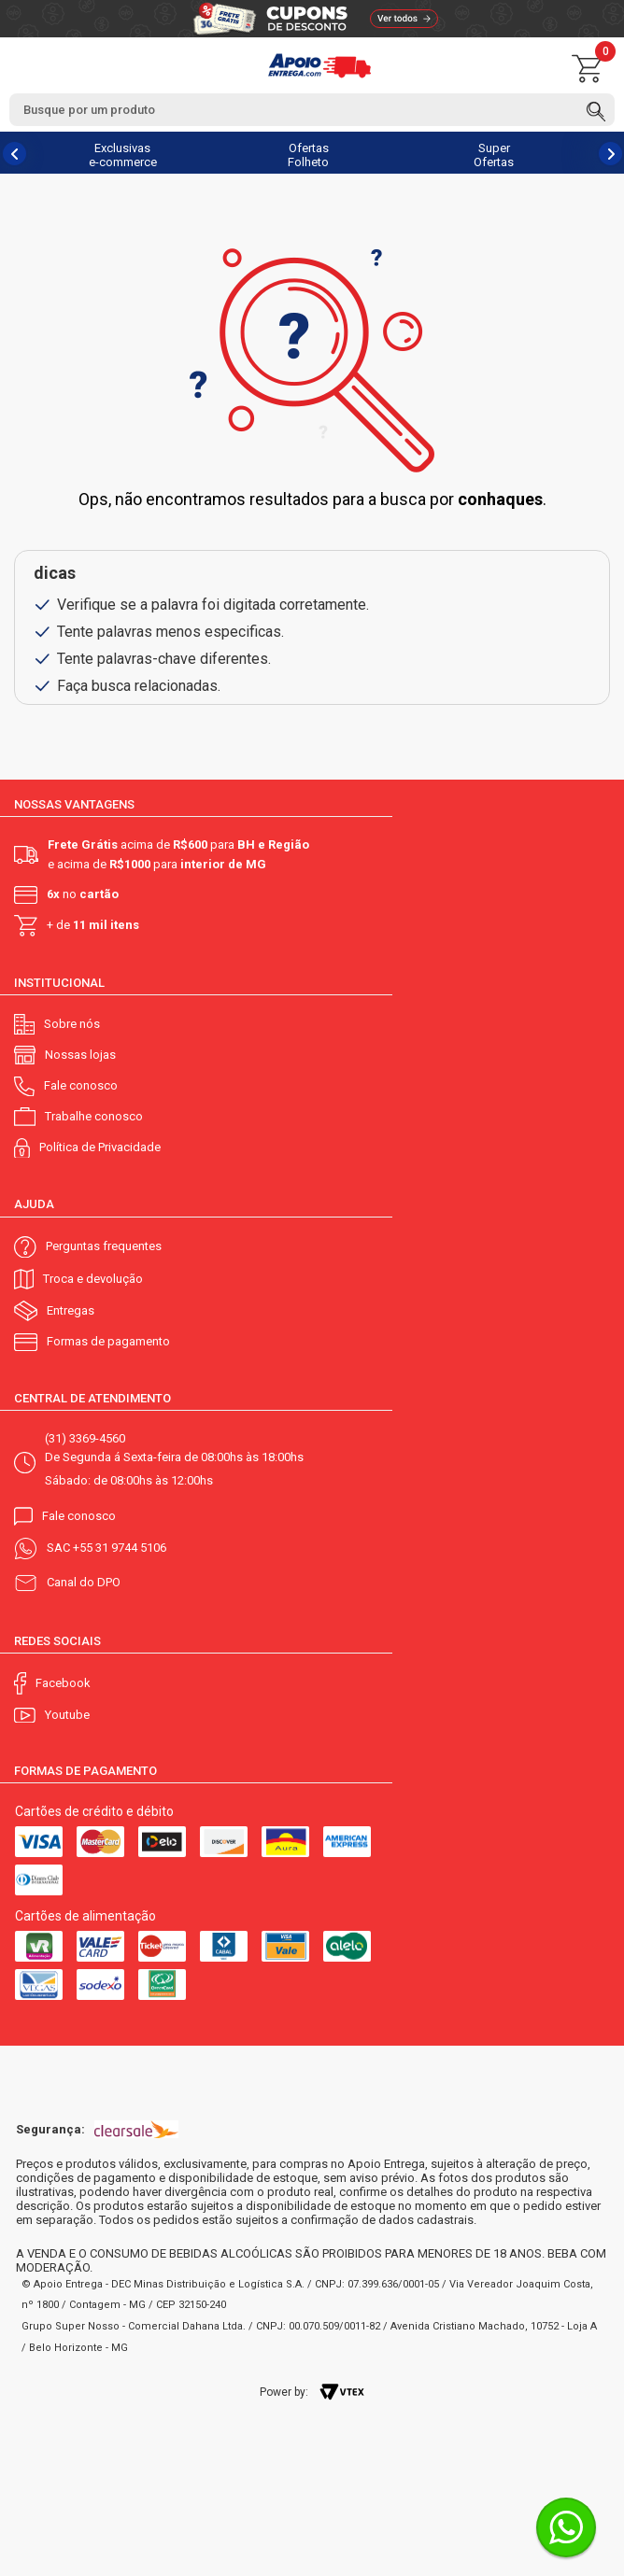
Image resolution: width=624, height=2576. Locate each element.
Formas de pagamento (108, 1341)
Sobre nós (72, 1024)
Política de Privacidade (100, 1147)
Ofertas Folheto (308, 155)
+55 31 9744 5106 (119, 1548)
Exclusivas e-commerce (123, 155)
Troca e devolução (93, 1279)
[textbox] (312, 109)
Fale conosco (81, 1085)
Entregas (70, 1310)
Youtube (67, 1715)
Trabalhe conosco (94, 1116)
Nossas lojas (80, 1055)
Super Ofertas (494, 155)
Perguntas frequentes (104, 1246)
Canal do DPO (84, 1582)
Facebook (63, 1683)
